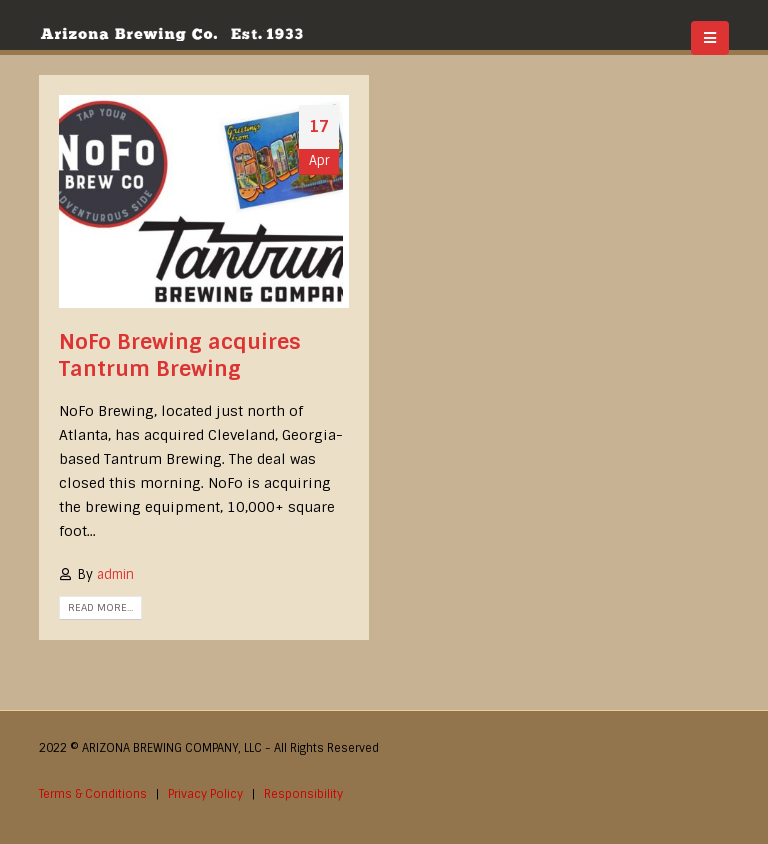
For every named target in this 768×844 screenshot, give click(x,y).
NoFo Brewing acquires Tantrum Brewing (180, 355)
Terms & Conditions (93, 794)
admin (115, 574)
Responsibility (303, 794)
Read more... (100, 607)
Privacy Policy (205, 794)
